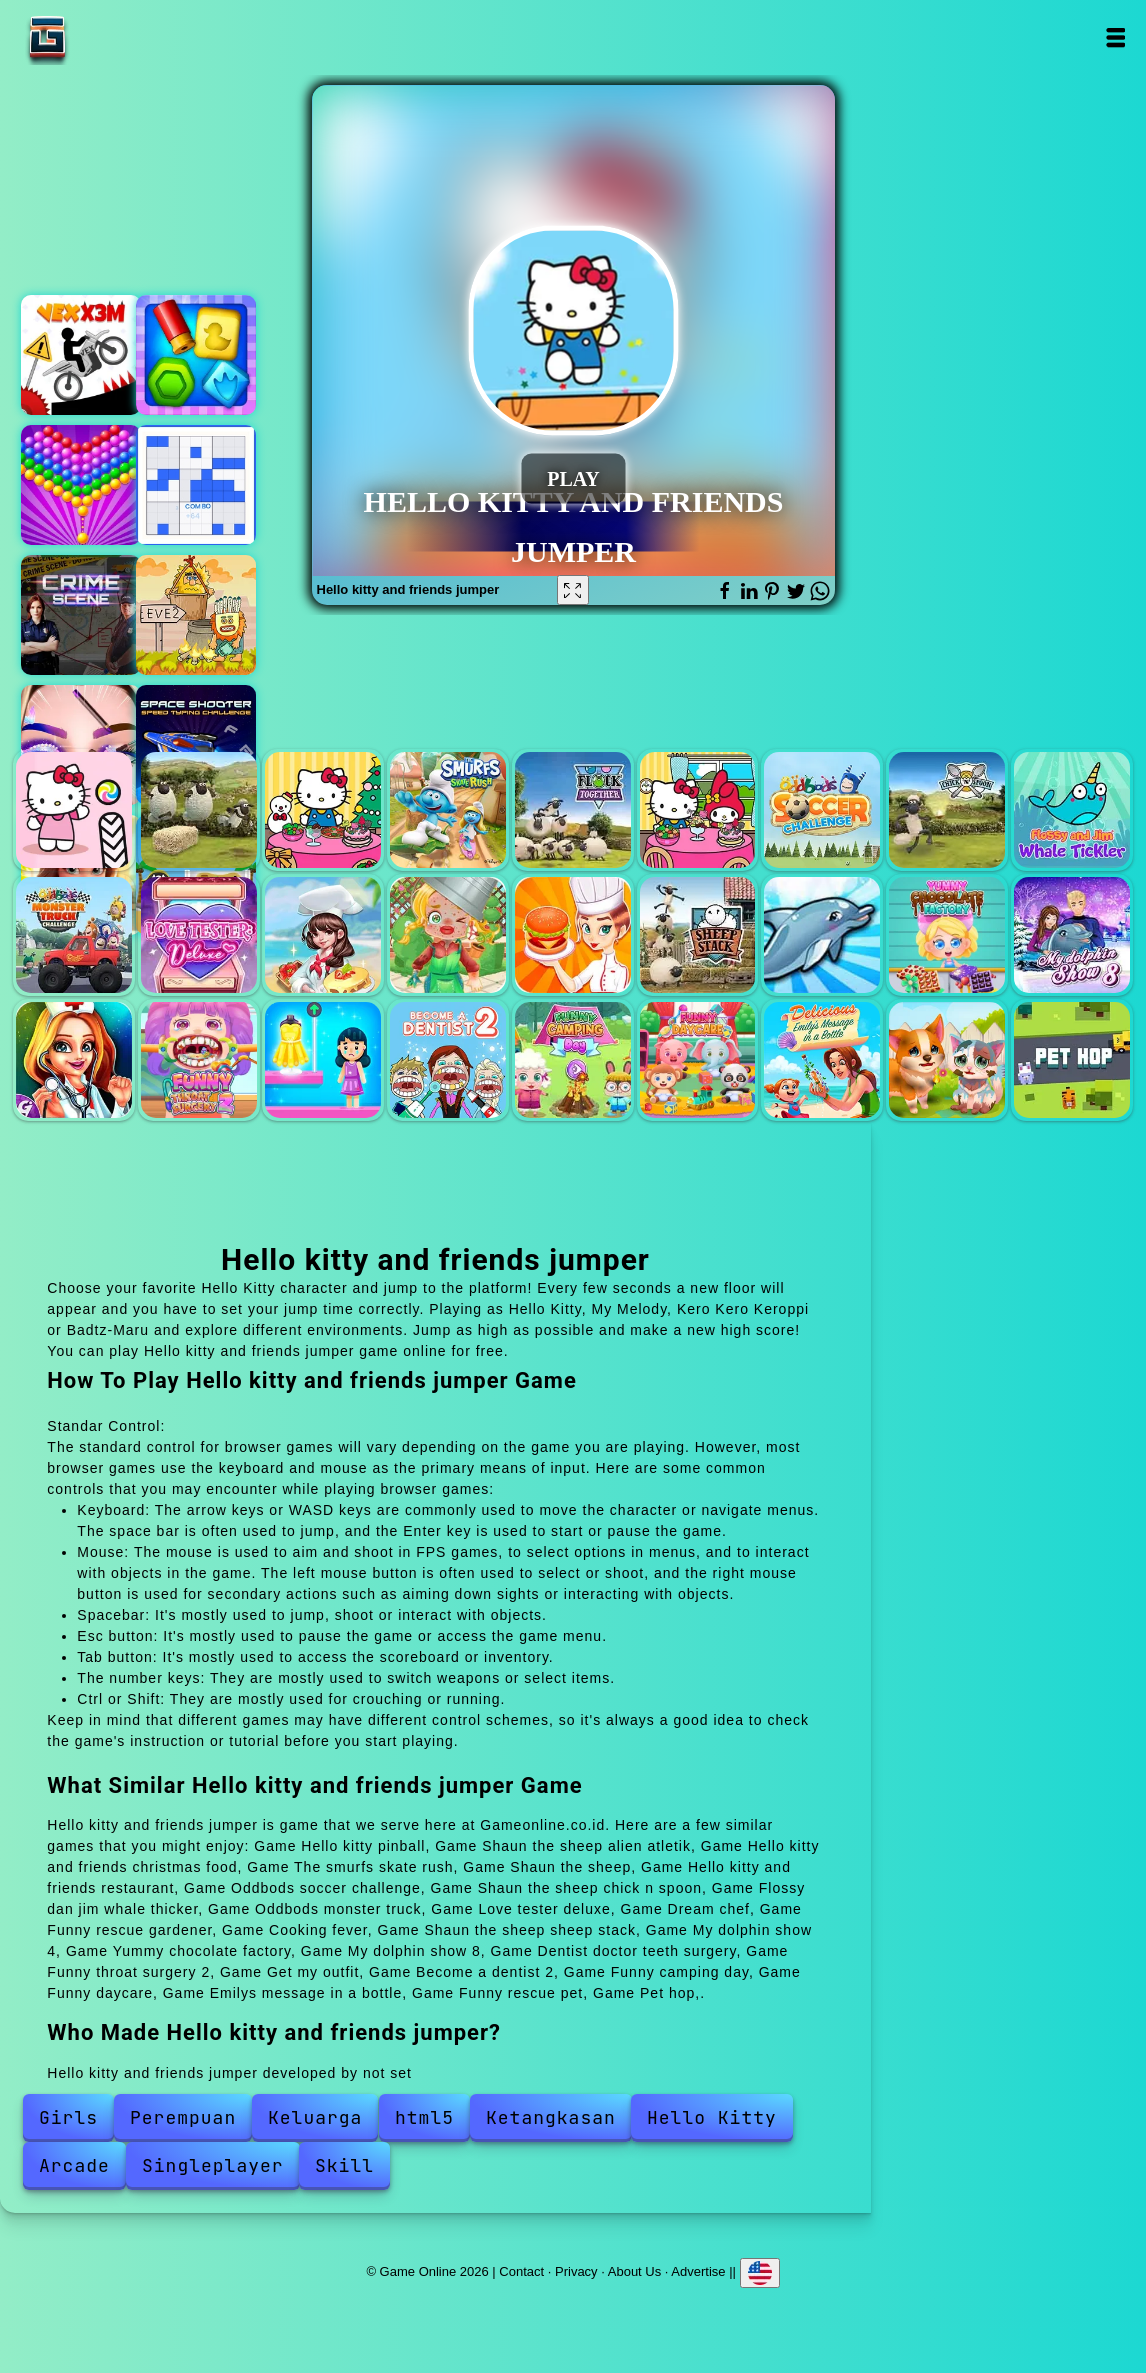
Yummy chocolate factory (947, 935)
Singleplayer (213, 2165)
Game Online (110, 37)
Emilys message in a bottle (822, 1060)
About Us (634, 2271)
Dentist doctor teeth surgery (74, 1060)
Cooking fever (573, 935)
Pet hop (1072, 1060)
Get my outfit (323, 1060)
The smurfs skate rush (448, 810)
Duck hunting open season (196, 355)
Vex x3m (81, 355)
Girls (68, 2117)
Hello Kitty (712, 2117)
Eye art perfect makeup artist (81, 745)
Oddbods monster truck (74, 935)
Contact (521, 2271)
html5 (424, 2117)
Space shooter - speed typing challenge (196, 745)
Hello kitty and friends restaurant (698, 810)
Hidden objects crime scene (81, 615)
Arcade (74, 2165)
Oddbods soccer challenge (822, 810)
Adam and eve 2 (196, 615)
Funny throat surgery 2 (199, 1060)
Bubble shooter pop (81, 485)
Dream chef (323, 935)
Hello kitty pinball (74, 810)
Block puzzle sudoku (196, 485)
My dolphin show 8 (1072, 935)
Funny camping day (573, 1060)
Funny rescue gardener (448, 935)
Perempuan (183, 2117)
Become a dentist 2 (448, 1060)
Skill (344, 2165)
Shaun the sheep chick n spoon (947, 810)
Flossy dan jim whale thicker (1072, 810)
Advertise (698, 2271)
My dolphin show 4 (822, 935)
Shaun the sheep (573, 810)
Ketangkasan (551, 2117)
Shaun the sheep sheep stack (698, 935)
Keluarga (315, 2117)
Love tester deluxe (199, 935)
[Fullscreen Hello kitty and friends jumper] (573, 590)
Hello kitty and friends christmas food (323, 810)
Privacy (576, 2271)
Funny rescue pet (947, 1060)
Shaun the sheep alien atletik (199, 810)
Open (1115, 37)
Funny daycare (698, 1060)
